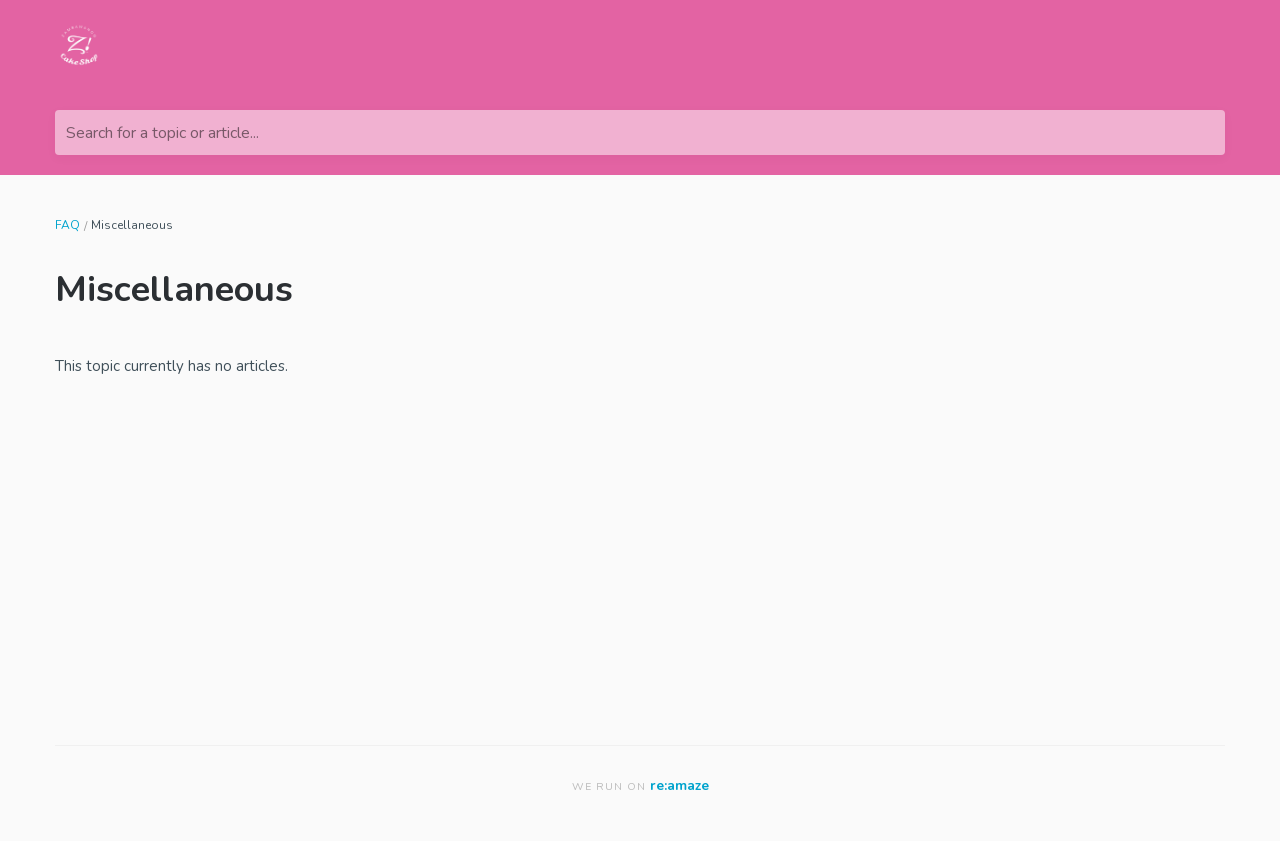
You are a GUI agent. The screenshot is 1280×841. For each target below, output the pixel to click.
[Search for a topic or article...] (640, 132)
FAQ (67, 225)
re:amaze (679, 785)
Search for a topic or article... (162, 133)
